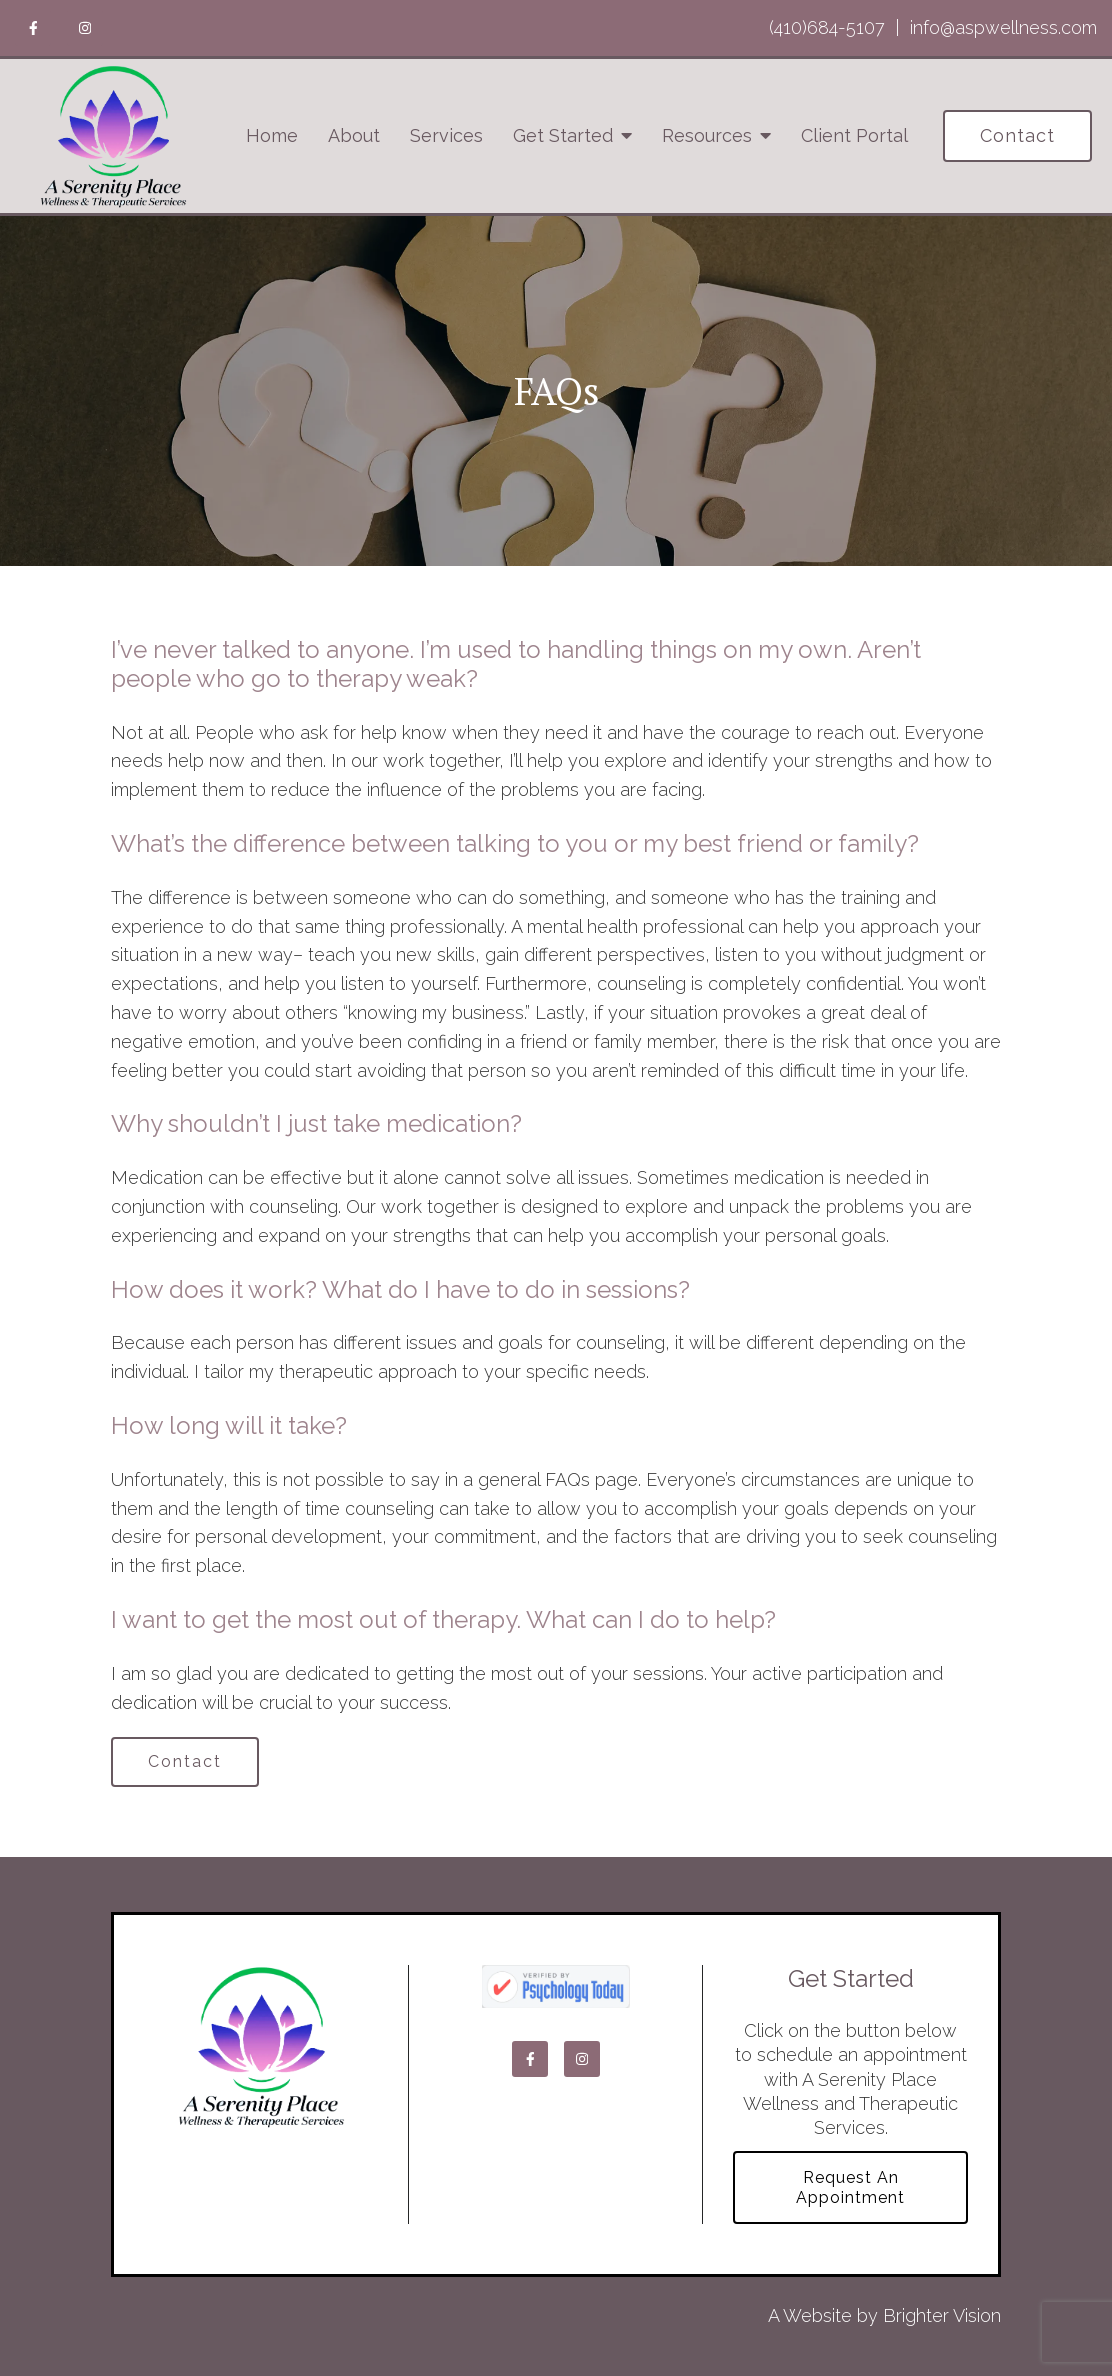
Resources (707, 135)
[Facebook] (33, 28)
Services (446, 135)
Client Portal (854, 135)
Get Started (563, 135)
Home (272, 135)
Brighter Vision (942, 2315)
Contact (1017, 135)
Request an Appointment (850, 2187)
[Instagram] (85, 28)
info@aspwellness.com (1003, 27)
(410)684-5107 (827, 27)
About (354, 135)
